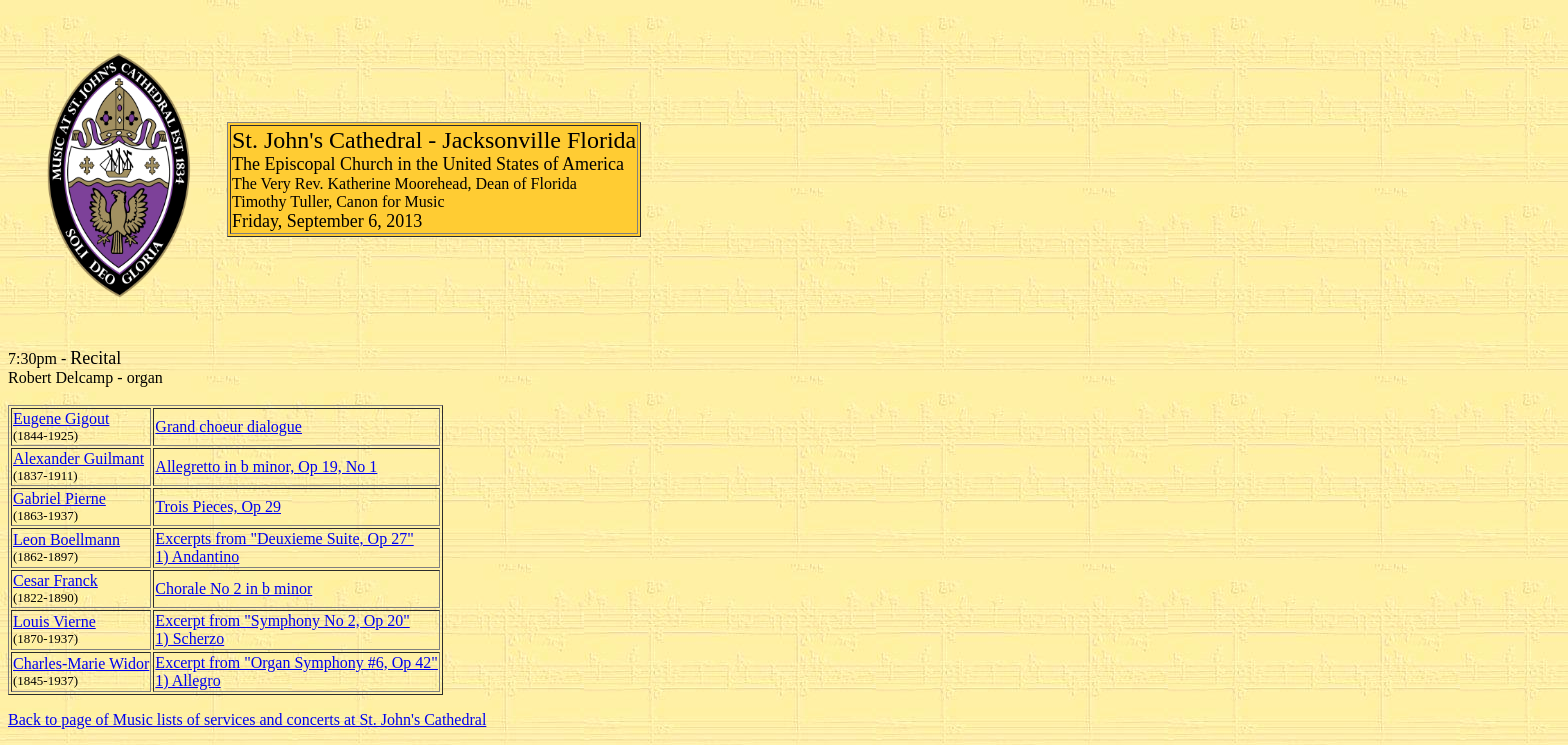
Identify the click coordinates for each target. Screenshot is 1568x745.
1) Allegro (187, 680)
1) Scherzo (189, 638)
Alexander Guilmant (78, 458)
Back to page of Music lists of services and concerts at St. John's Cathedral (247, 719)
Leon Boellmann (66, 539)
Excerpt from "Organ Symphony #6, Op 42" (296, 662)
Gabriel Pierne (59, 498)
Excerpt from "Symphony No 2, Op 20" (282, 620)
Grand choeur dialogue (228, 426)
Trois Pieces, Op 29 (218, 506)
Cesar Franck (55, 580)
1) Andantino (197, 556)
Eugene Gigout (61, 418)
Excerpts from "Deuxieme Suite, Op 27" (284, 538)
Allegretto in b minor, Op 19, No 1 (266, 466)
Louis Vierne (54, 621)
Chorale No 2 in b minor (233, 588)
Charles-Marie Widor (81, 663)
